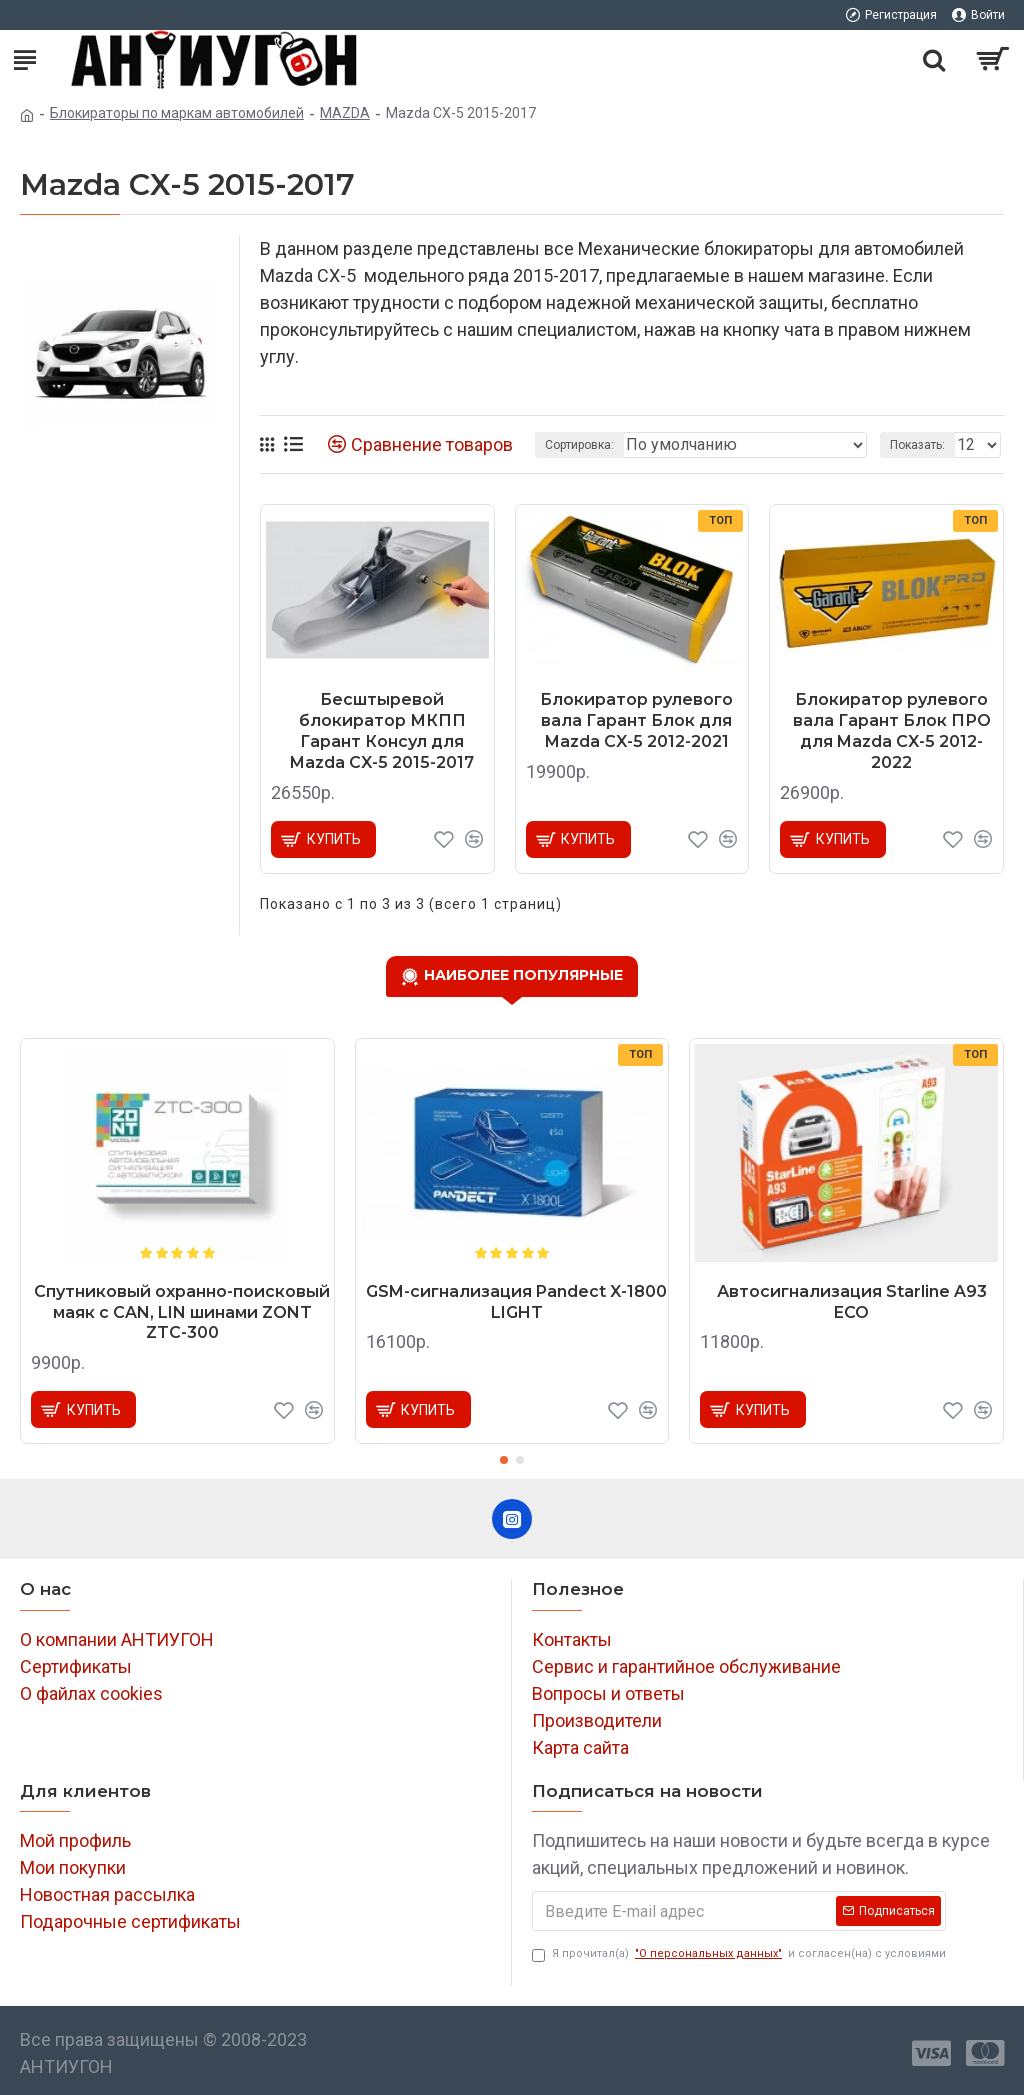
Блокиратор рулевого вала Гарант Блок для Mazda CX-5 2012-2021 (636, 720)
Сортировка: (579, 445)
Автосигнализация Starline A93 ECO (852, 1302)
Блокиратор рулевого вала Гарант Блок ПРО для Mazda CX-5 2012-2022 (892, 730)
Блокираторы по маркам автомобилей (177, 113)
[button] (504, 1460)
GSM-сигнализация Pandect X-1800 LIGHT (516, 1302)
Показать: (917, 445)
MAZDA (345, 113)
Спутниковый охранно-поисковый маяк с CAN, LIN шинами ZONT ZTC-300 (182, 1312)
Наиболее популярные (523, 975)
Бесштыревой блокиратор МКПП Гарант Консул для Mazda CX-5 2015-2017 (382, 730)
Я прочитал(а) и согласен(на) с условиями (739, 1954)
